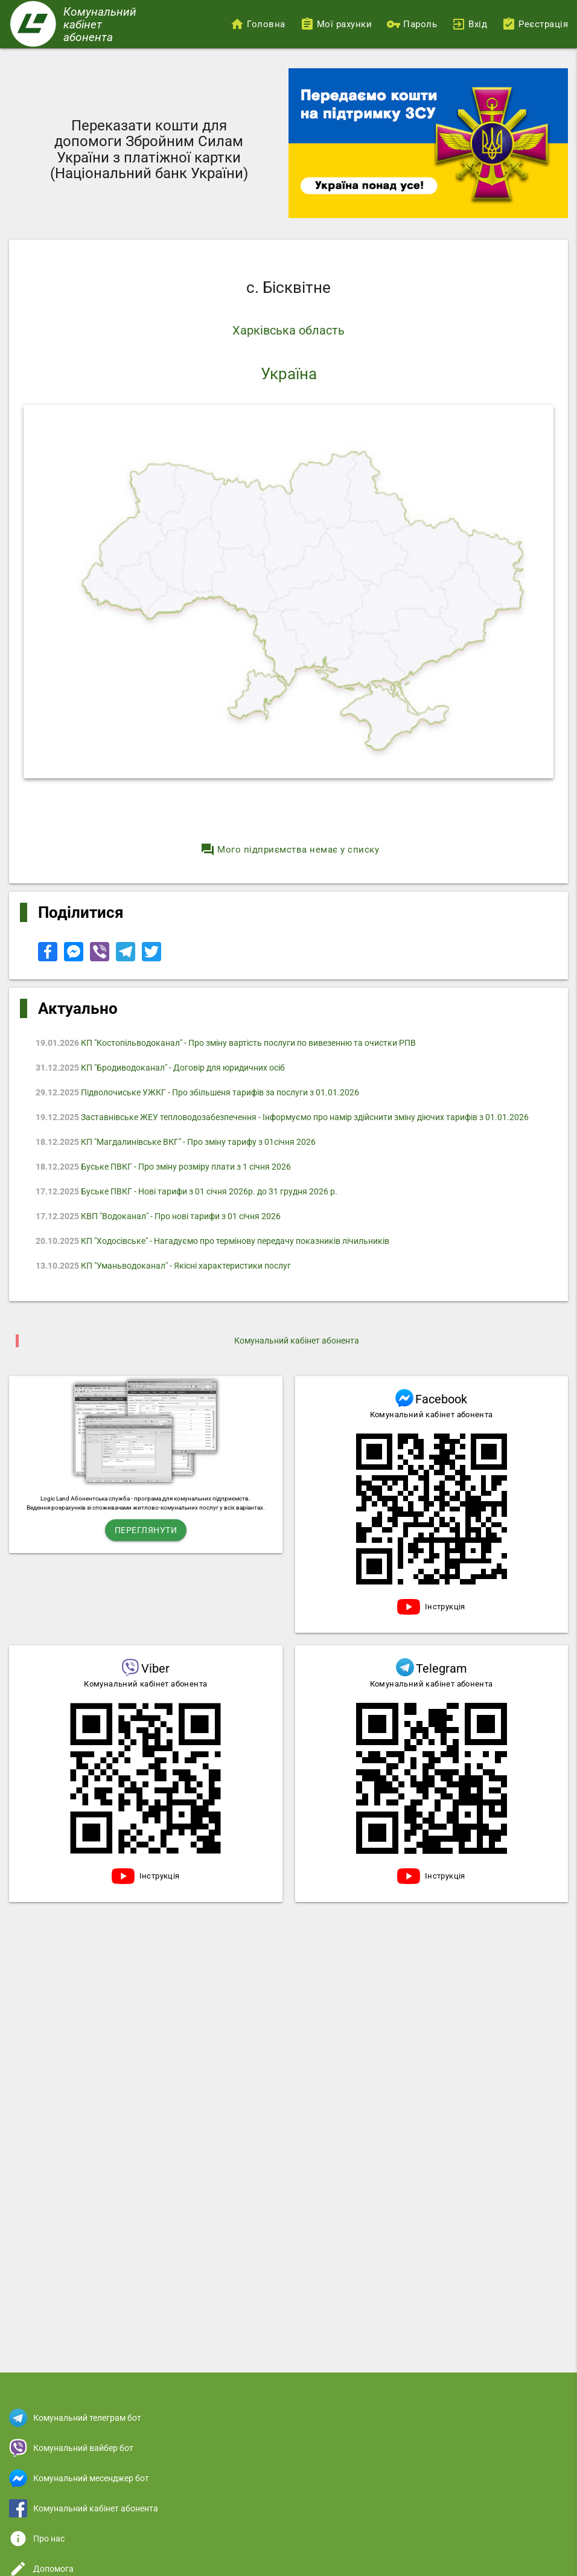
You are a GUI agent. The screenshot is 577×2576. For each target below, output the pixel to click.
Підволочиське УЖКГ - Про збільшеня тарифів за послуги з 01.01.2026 (197, 1092)
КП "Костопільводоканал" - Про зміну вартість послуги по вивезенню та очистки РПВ (226, 1043)
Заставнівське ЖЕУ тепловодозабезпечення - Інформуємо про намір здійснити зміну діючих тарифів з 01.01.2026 (282, 1117)
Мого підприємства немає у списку (289, 849)
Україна (289, 374)
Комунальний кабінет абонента (296, 1340)
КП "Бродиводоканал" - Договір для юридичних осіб (160, 1067)
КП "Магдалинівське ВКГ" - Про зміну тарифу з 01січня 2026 (176, 1142)
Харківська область (288, 330)
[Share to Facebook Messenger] (75, 958)
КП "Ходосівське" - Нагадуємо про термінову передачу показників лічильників (212, 1241)
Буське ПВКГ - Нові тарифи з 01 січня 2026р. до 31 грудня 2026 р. (186, 1191)
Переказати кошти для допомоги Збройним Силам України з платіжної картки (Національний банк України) (149, 149)
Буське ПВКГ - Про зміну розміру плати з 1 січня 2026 (163, 1166)
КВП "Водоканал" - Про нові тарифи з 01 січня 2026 (158, 1216)
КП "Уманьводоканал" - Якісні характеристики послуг (163, 1265)
